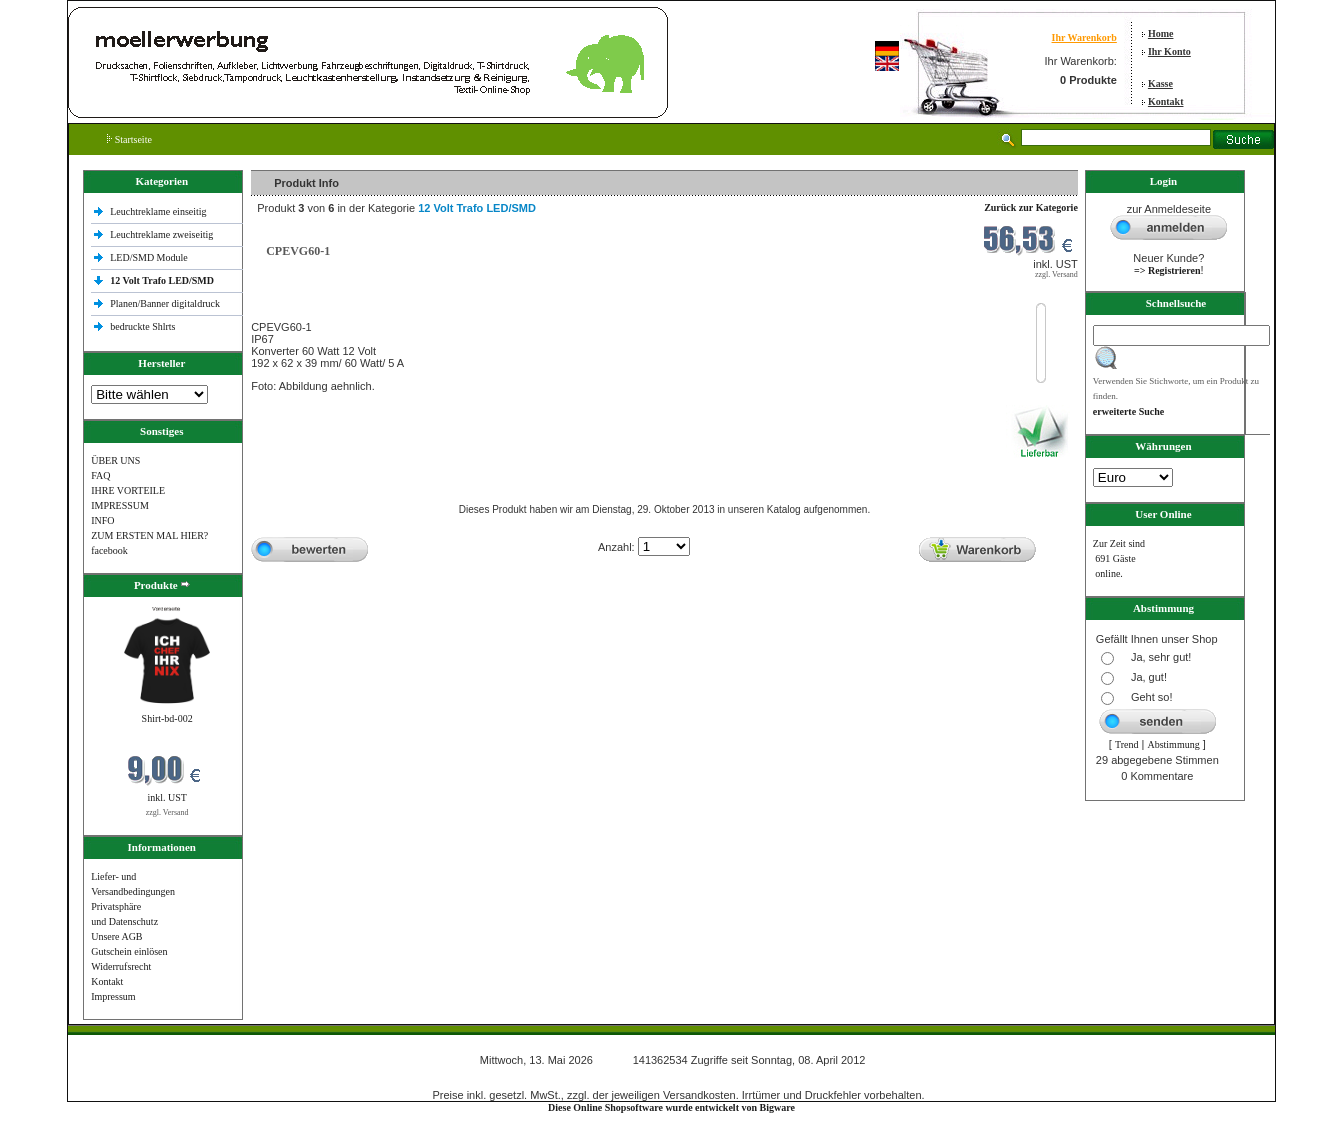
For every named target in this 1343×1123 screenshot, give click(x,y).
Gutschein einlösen (129, 951)
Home (1161, 33)
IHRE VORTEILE (128, 490)
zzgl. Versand (167, 812)
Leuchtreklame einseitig (159, 211)
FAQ (100, 475)
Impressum (113, 996)
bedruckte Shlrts (142, 326)
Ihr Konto (1169, 51)
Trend (1127, 744)
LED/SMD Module (149, 257)
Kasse (1160, 83)
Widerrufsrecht (121, 966)
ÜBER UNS (115, 460)
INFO (102, 520)
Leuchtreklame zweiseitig (163, 234)
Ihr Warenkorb (1084, 37)
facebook (109, 550)
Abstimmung (1173, 744)
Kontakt (1166, 101)
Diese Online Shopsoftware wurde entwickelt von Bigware (671, 1107)
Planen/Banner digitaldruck (165, 303)
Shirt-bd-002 (167, 718)
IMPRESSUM (120, 505)
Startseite (129, 139)
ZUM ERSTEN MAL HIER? (149, 535)
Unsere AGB (116, 936)
